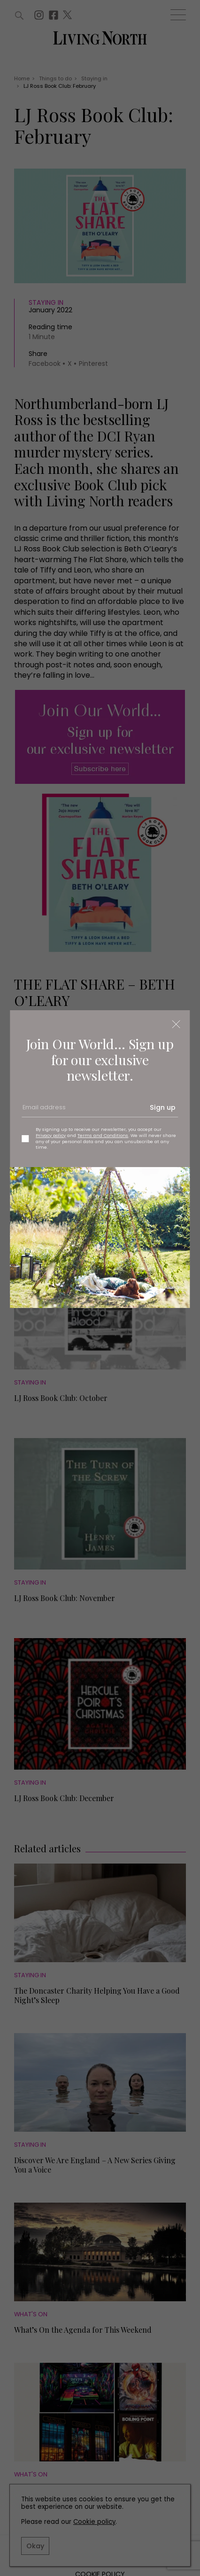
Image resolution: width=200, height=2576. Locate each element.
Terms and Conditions (102, 1135)
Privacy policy (51, 1135)
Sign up (163, 1107)
